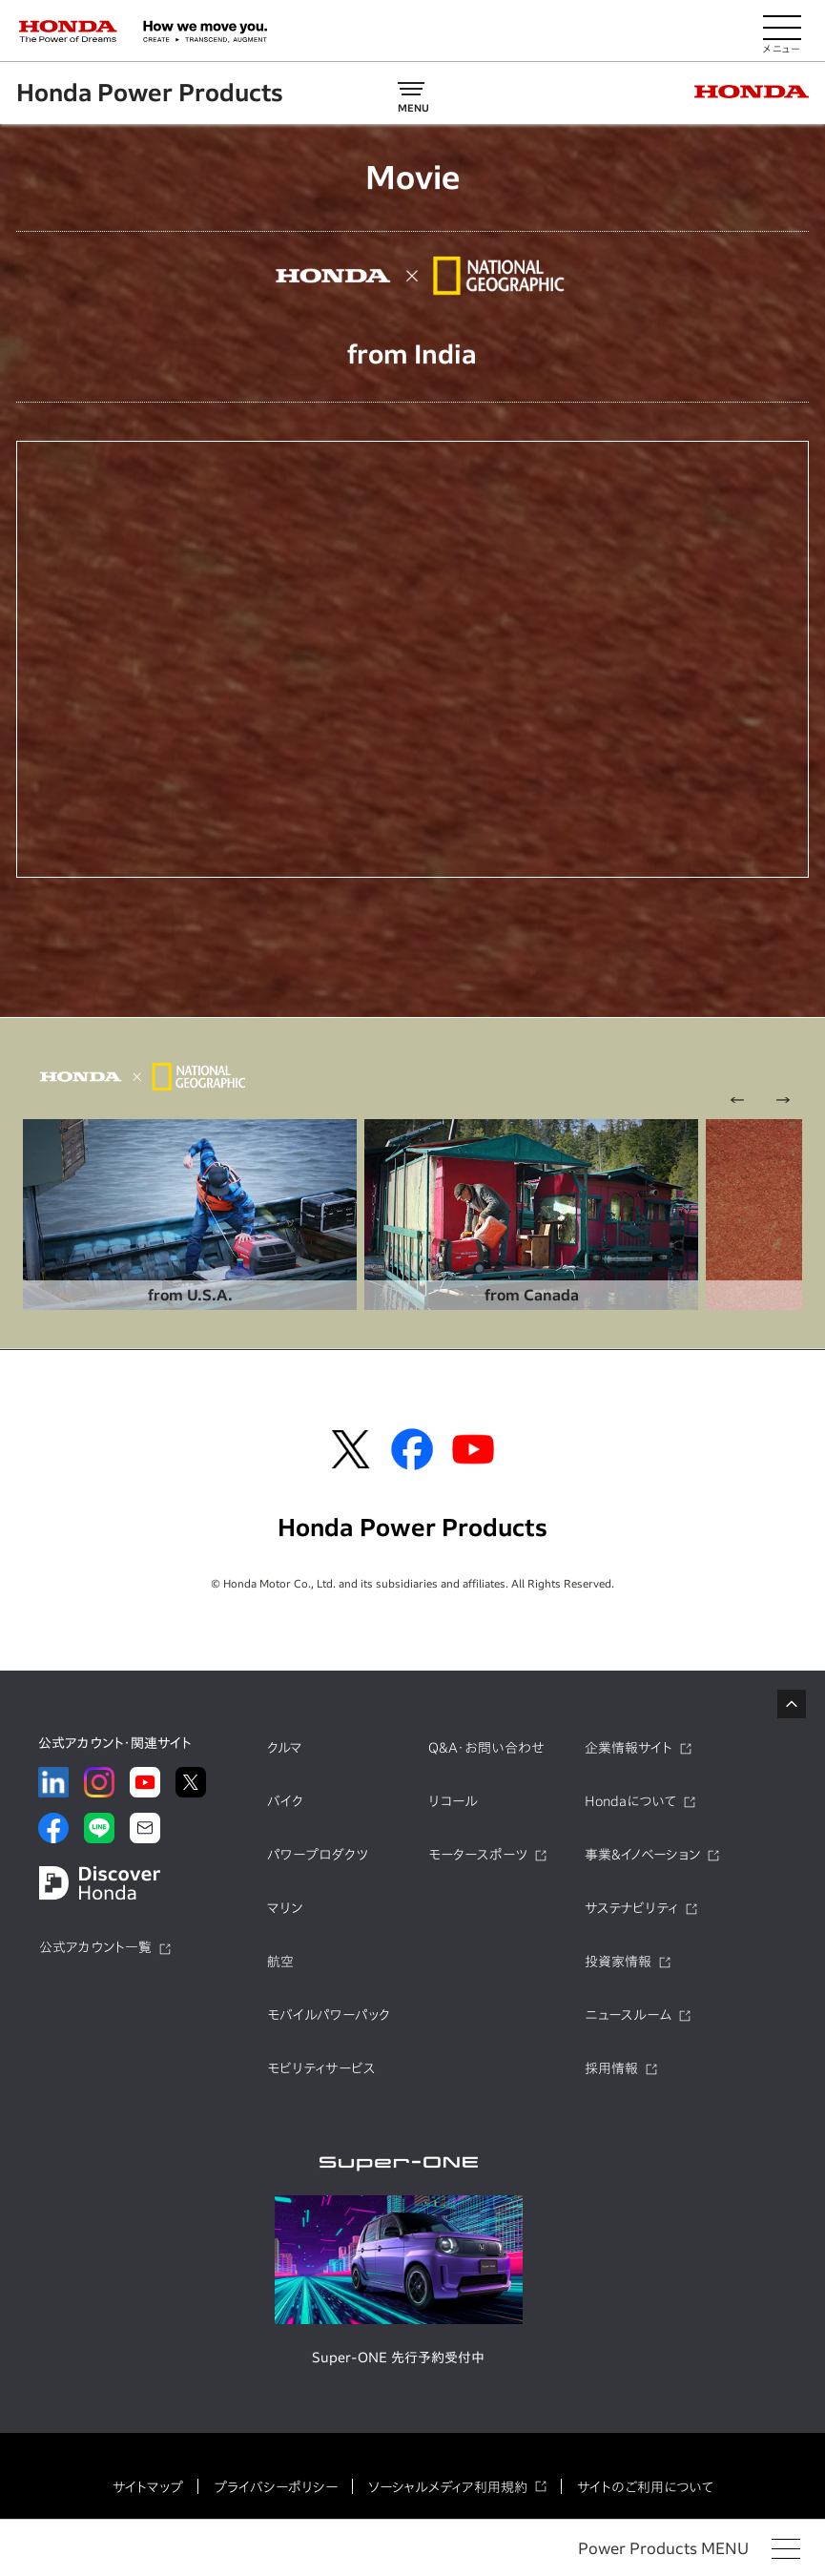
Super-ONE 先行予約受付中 (398, 2356)
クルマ (284, 1747)
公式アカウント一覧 (95, 1946)
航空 (280, 1960)
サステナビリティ (631, 1907)
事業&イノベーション (642, 1853)
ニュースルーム (628, 2014)
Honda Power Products (151, 92)
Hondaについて (630, 1800)
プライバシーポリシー (276, 2486)
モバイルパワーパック (328, 2014)
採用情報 (611, 2067)
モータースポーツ (477, 1853)
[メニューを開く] (782, 31)
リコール (453, 1800)
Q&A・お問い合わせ (486, 1747)
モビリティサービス (321, 2067)
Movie (412, 176)
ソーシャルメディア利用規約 (447, 2486)
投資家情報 (618, 1960)
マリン (284, 1907)
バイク (285, 1800)
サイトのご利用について (645, 2486)
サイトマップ (148, 2486)
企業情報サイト (628, 1747)
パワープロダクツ (317, 1853)
